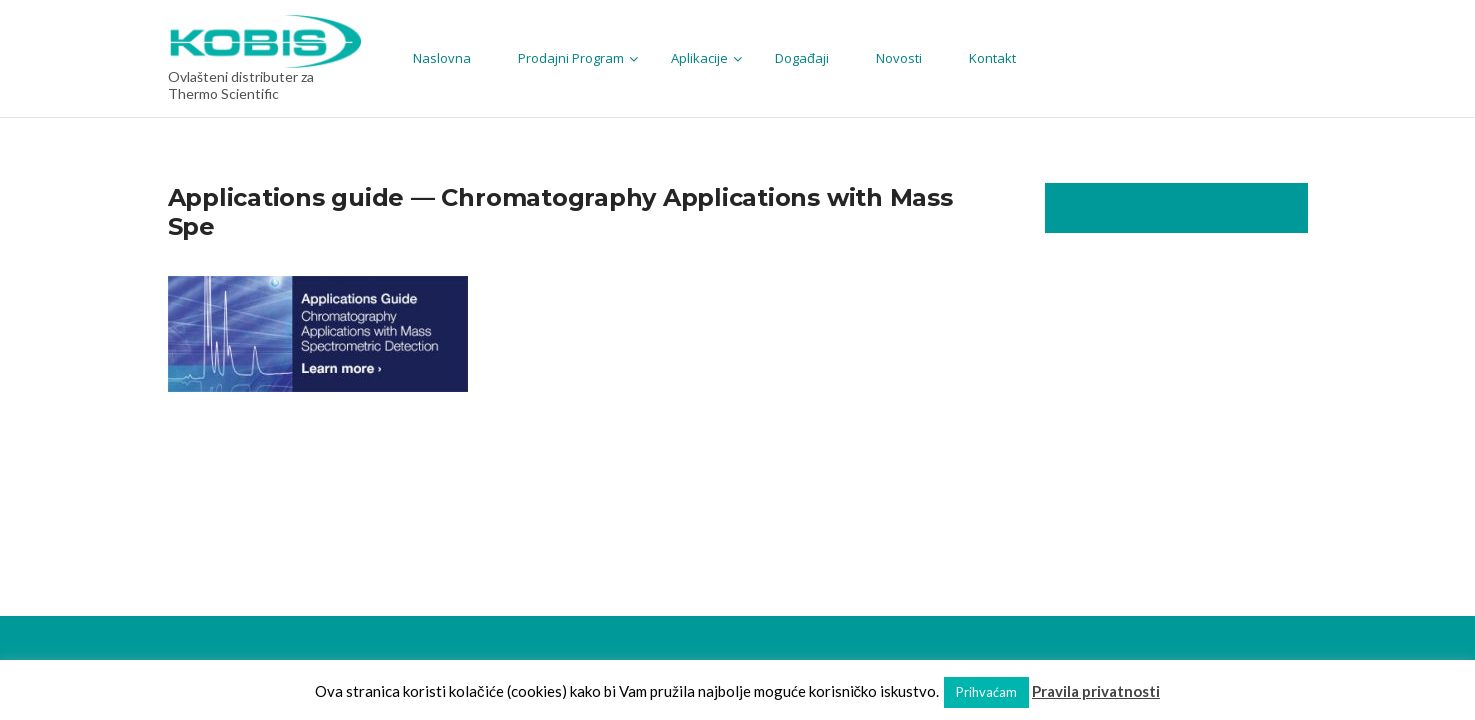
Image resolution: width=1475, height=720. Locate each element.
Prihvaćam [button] (986, 692)
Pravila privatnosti (1096, 691)
